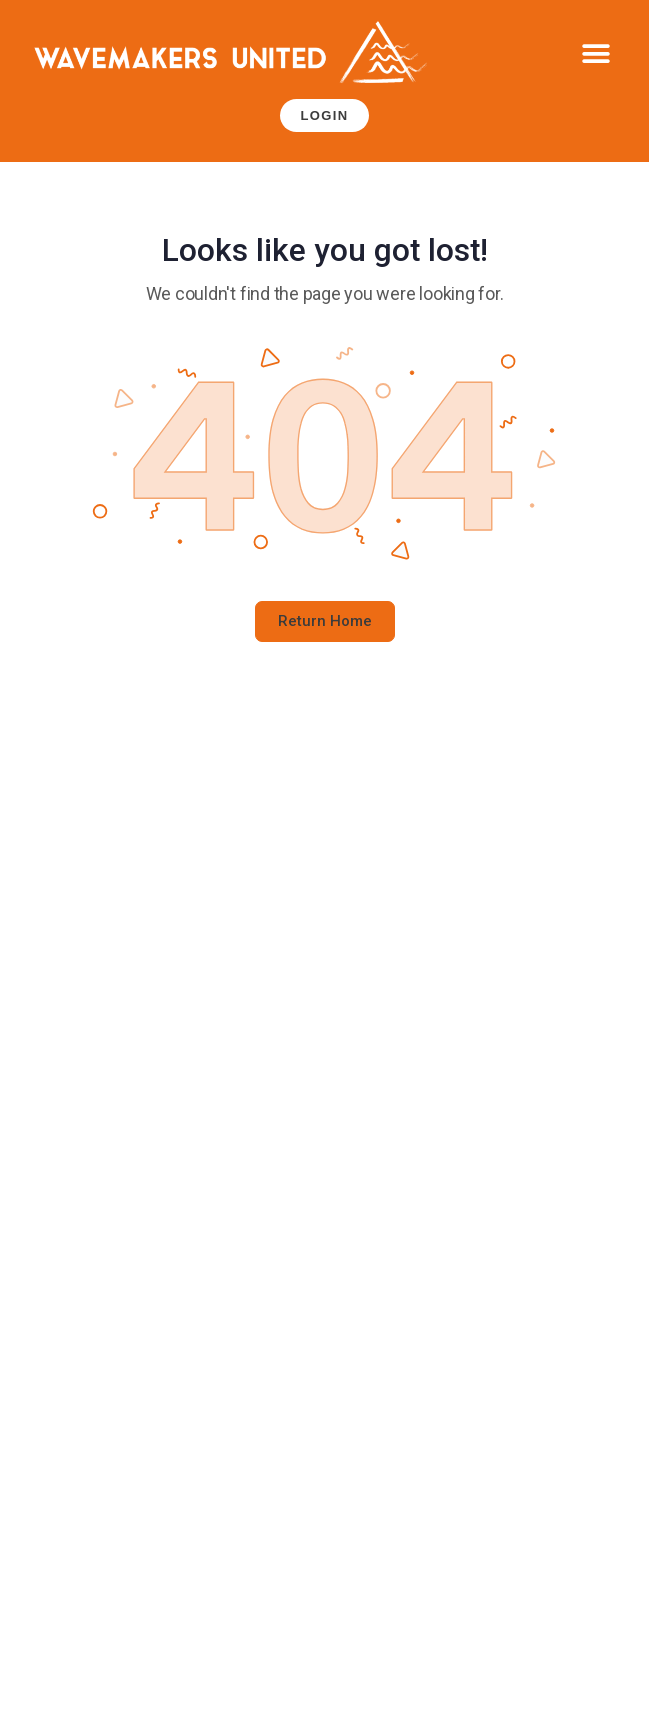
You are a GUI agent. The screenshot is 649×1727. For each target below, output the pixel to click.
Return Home (325, 621)
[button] (596, 54)
